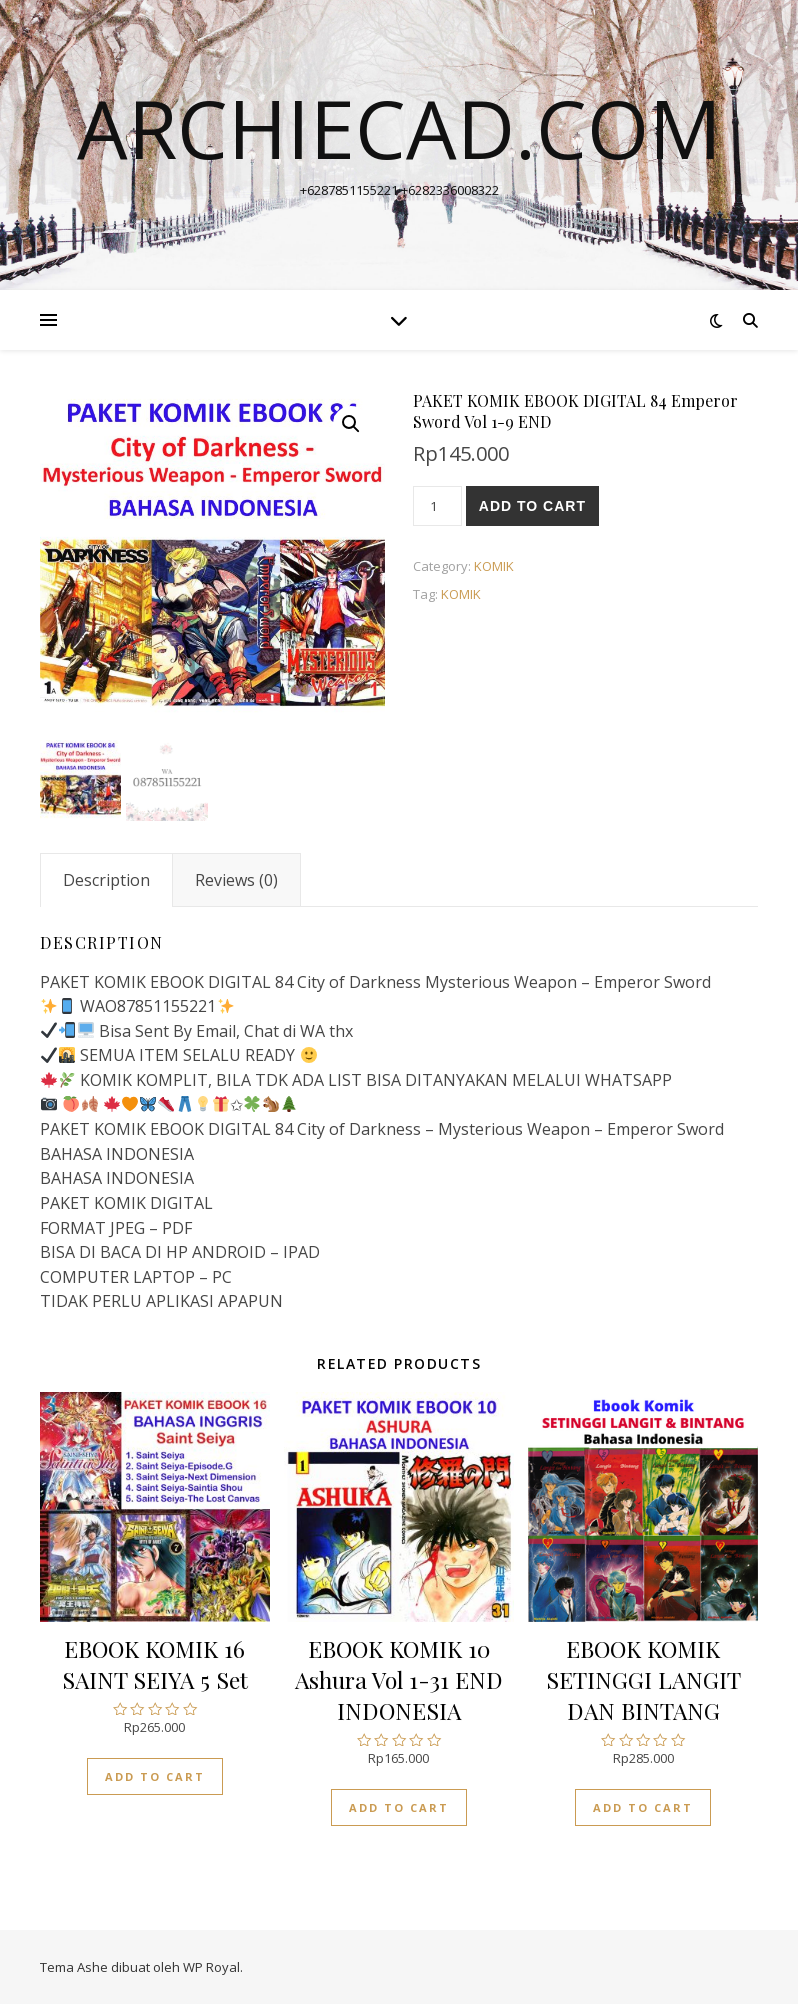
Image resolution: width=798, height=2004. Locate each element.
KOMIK (494, 566)
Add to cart (532, 506)
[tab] (106, 880)
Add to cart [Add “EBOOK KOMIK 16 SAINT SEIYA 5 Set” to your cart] (155, 1776)
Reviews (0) (236, 880)
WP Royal (211, 1967)
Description (106, 880)
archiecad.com (399, 128)
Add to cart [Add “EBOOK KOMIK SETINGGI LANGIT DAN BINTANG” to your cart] (643, 1807)
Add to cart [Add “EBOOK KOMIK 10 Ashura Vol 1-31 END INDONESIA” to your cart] (399, 1807)
